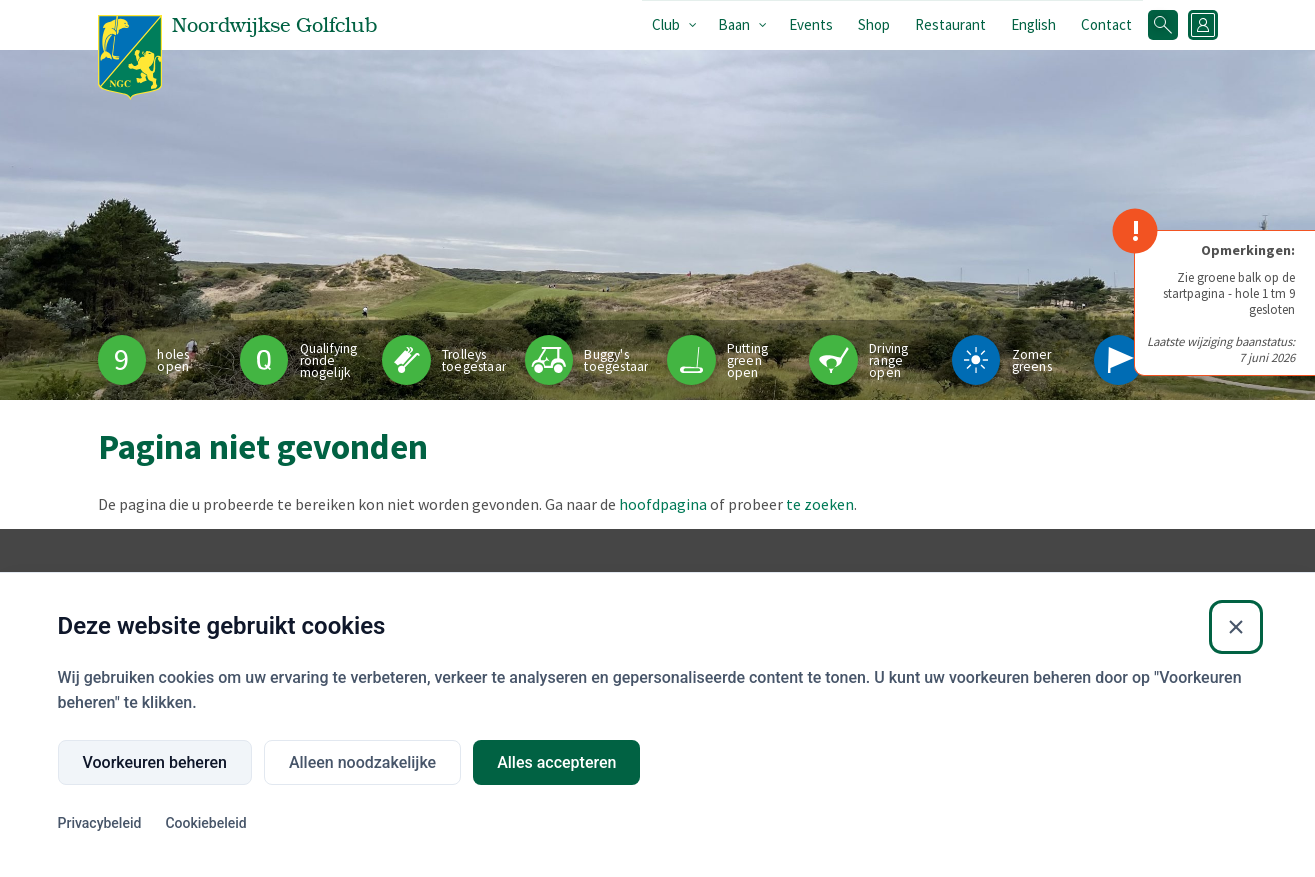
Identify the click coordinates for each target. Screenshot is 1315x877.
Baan (734, 24)
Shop (874, 24)
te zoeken (820, 504)
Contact (1106, 24)
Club (666, 24)
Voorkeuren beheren (155, 762)
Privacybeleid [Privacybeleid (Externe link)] (100, 823)
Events (811, 24)
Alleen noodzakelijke (362, 762)
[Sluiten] (1236, 627)
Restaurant (950, 24)
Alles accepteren (556, 762)
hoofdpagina (663, 504)
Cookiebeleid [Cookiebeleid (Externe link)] (205, 823)
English (1033, 24)
